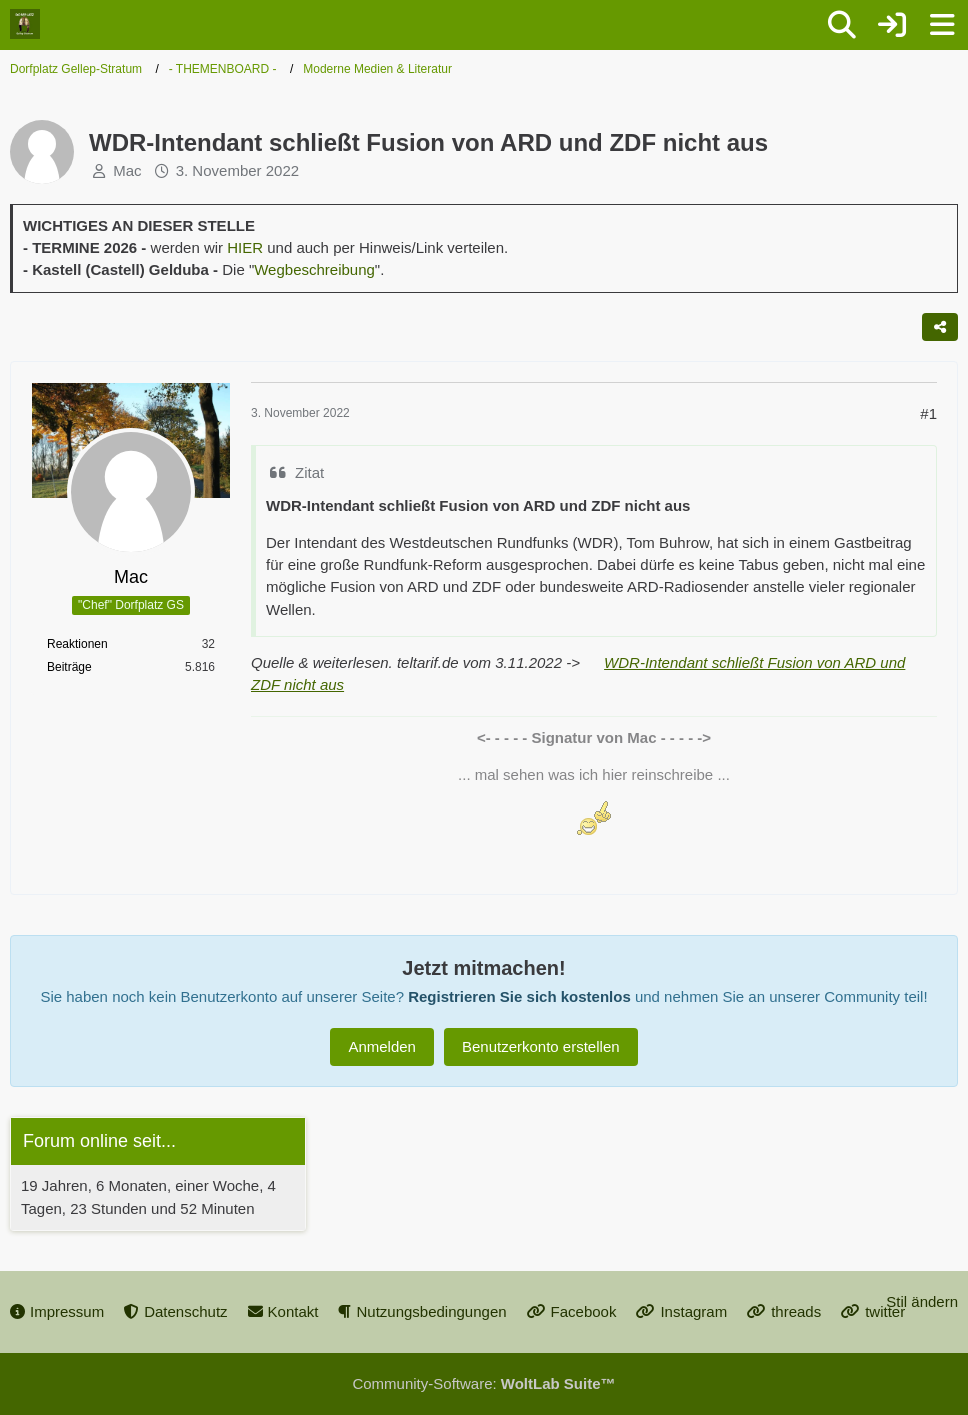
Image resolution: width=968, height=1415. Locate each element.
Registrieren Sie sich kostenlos (519, 996)
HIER (245, 247)
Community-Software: (483, 1383)
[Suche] (842, 25)
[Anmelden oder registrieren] (892, 25)
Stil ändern (922, 1301)
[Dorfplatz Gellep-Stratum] (25, 24)
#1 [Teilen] (928, 413)
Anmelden (382, 1046)
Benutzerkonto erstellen (541, 1046)
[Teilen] (940, 327)
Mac (127, 170)
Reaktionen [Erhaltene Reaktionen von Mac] (77, 644)
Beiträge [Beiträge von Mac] (69, 667)
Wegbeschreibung (314, 269)
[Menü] (942, 25)
